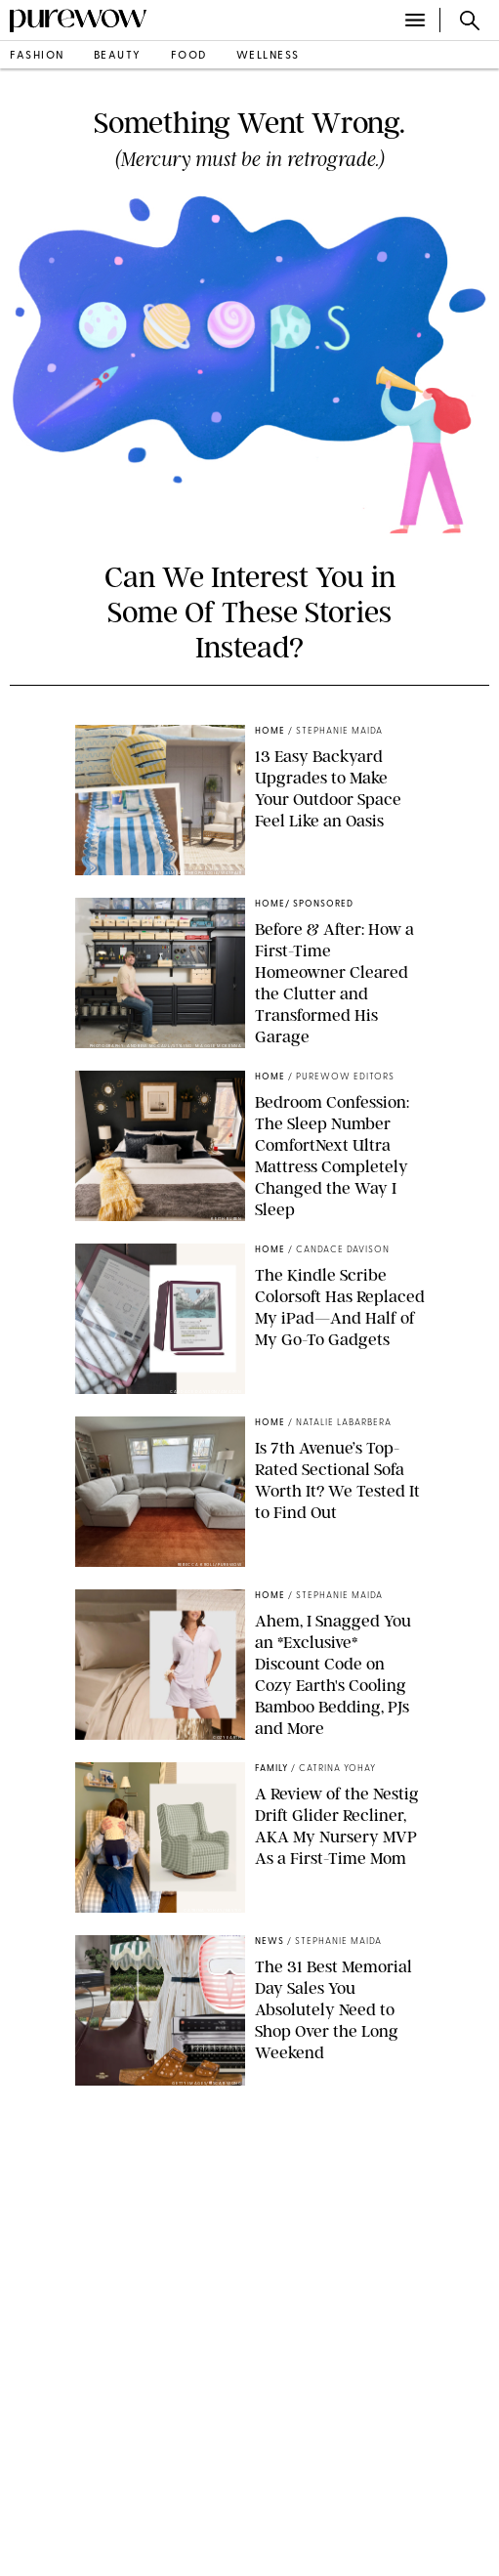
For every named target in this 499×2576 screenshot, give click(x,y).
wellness (268, 56)
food (189, 56)
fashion (37, 56)
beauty (118, 56)
